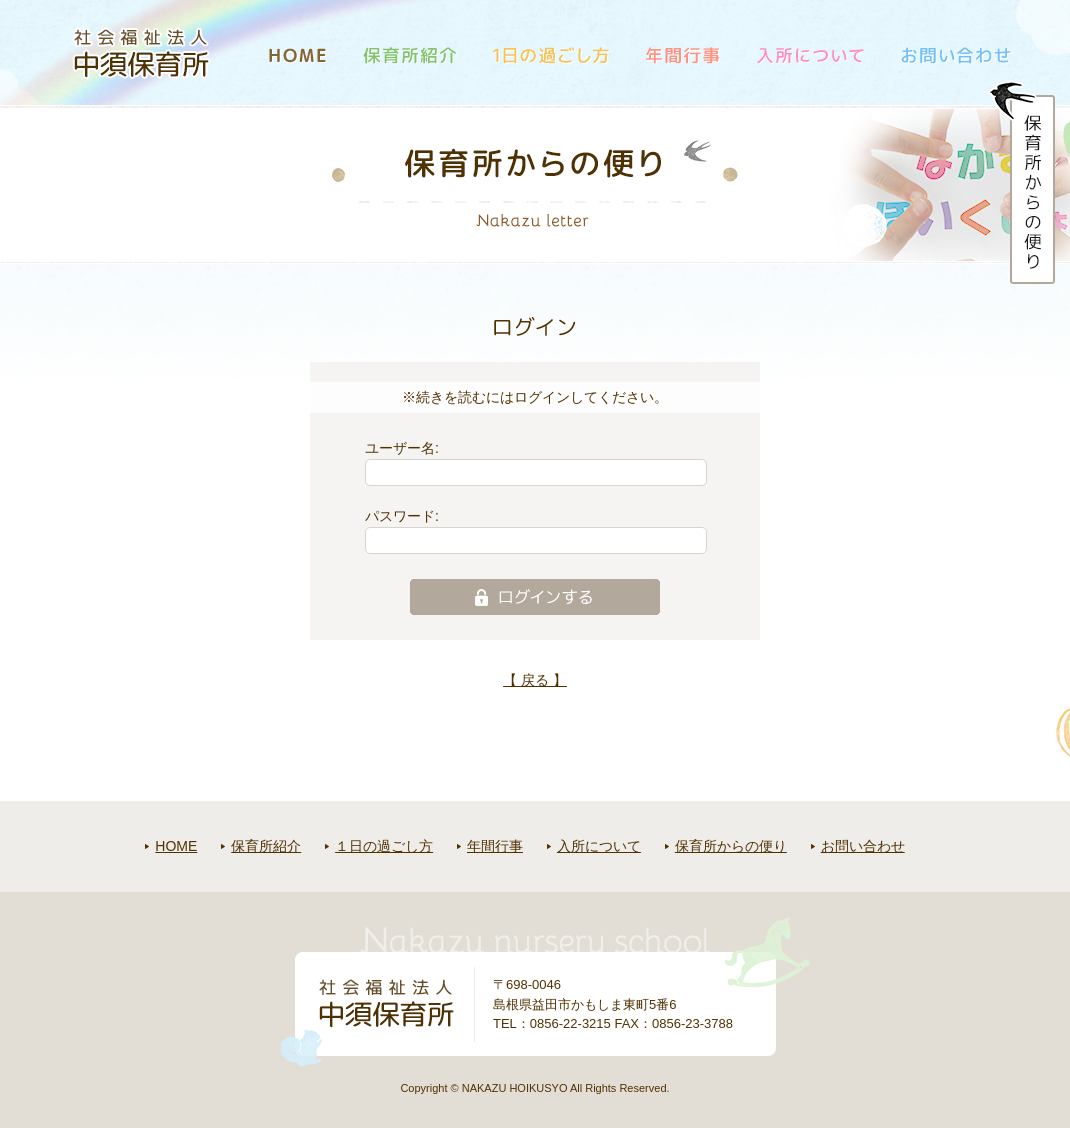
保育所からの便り (731, 846)
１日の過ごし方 (384, 846)
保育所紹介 (266, 846)
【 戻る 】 (535, 680)
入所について (599, 846)
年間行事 (495, 846)
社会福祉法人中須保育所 (142, 53)
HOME (176, 846)
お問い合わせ (863, 846)
